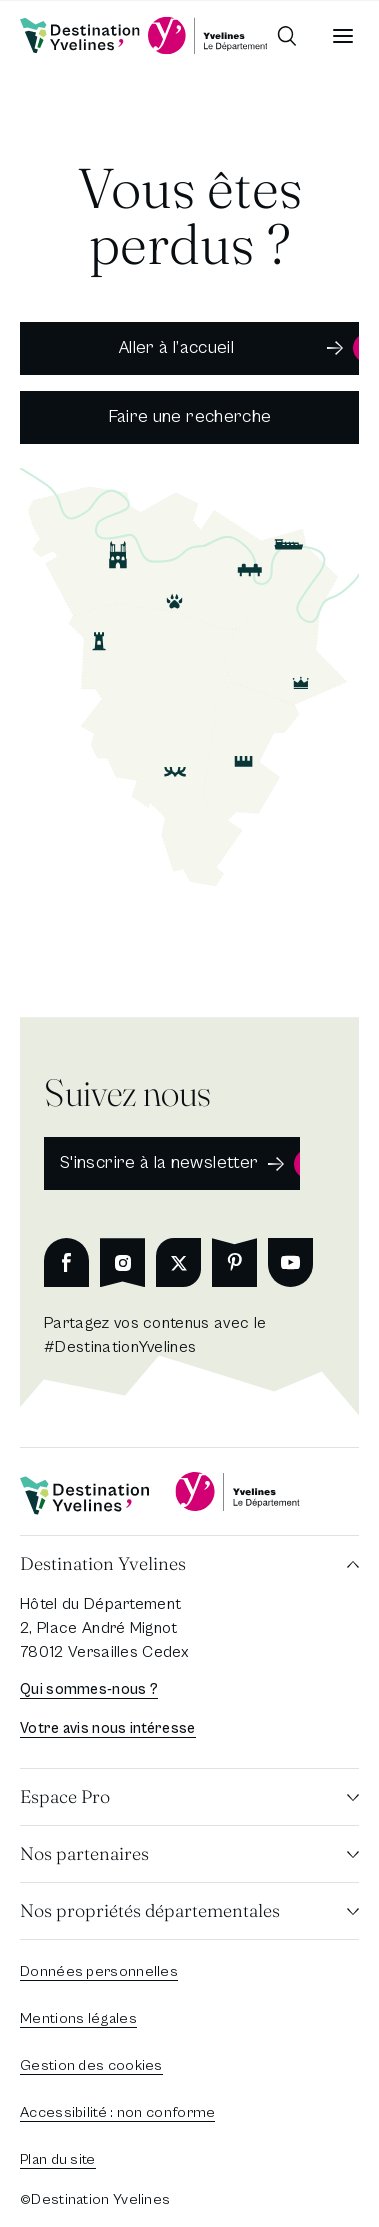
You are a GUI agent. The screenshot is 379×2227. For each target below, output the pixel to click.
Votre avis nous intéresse (108, 1728)
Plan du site (58, 2159)
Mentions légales (78, 2018)
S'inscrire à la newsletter (159, 1162)
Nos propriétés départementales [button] (150, 1910)
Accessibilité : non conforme (117, 2112)
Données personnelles (99, 1971)
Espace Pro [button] (65, 1796)
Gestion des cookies (91, 2065)
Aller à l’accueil (176, 347)
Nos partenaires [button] (84, 1853)
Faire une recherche (190, 416)
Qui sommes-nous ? (89, 1689)
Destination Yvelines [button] (103, 1563)
